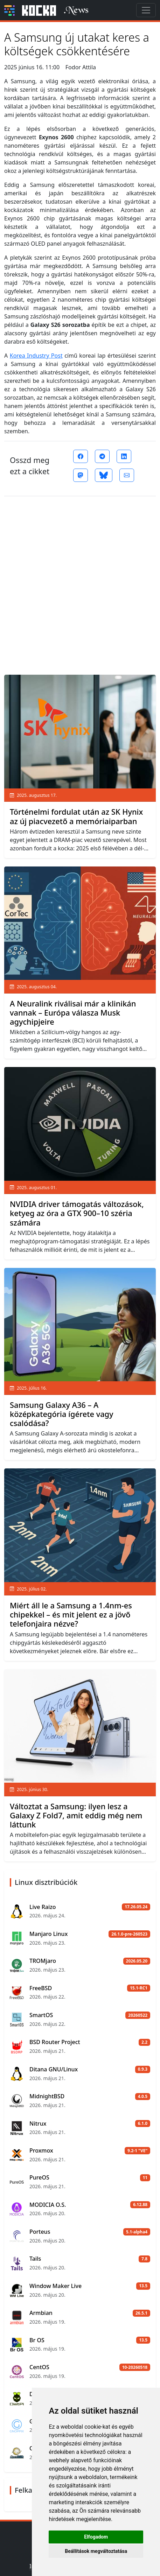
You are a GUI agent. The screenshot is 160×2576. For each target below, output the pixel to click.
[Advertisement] (80, 583)
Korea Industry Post (36, 355)
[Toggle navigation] (146, 10)
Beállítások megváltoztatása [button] (96, 2551)
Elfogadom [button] (96, 2537)
